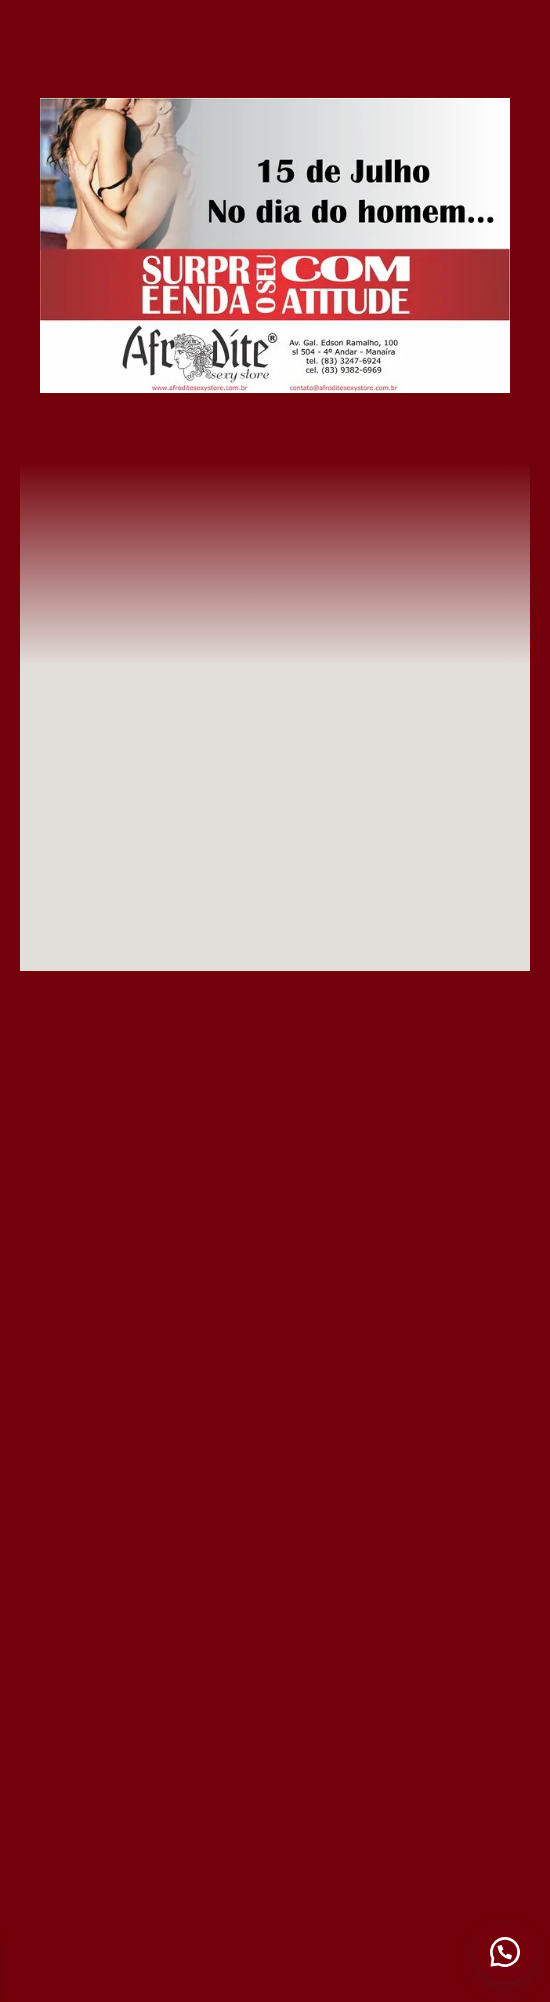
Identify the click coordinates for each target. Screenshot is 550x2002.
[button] (505, 1952)
